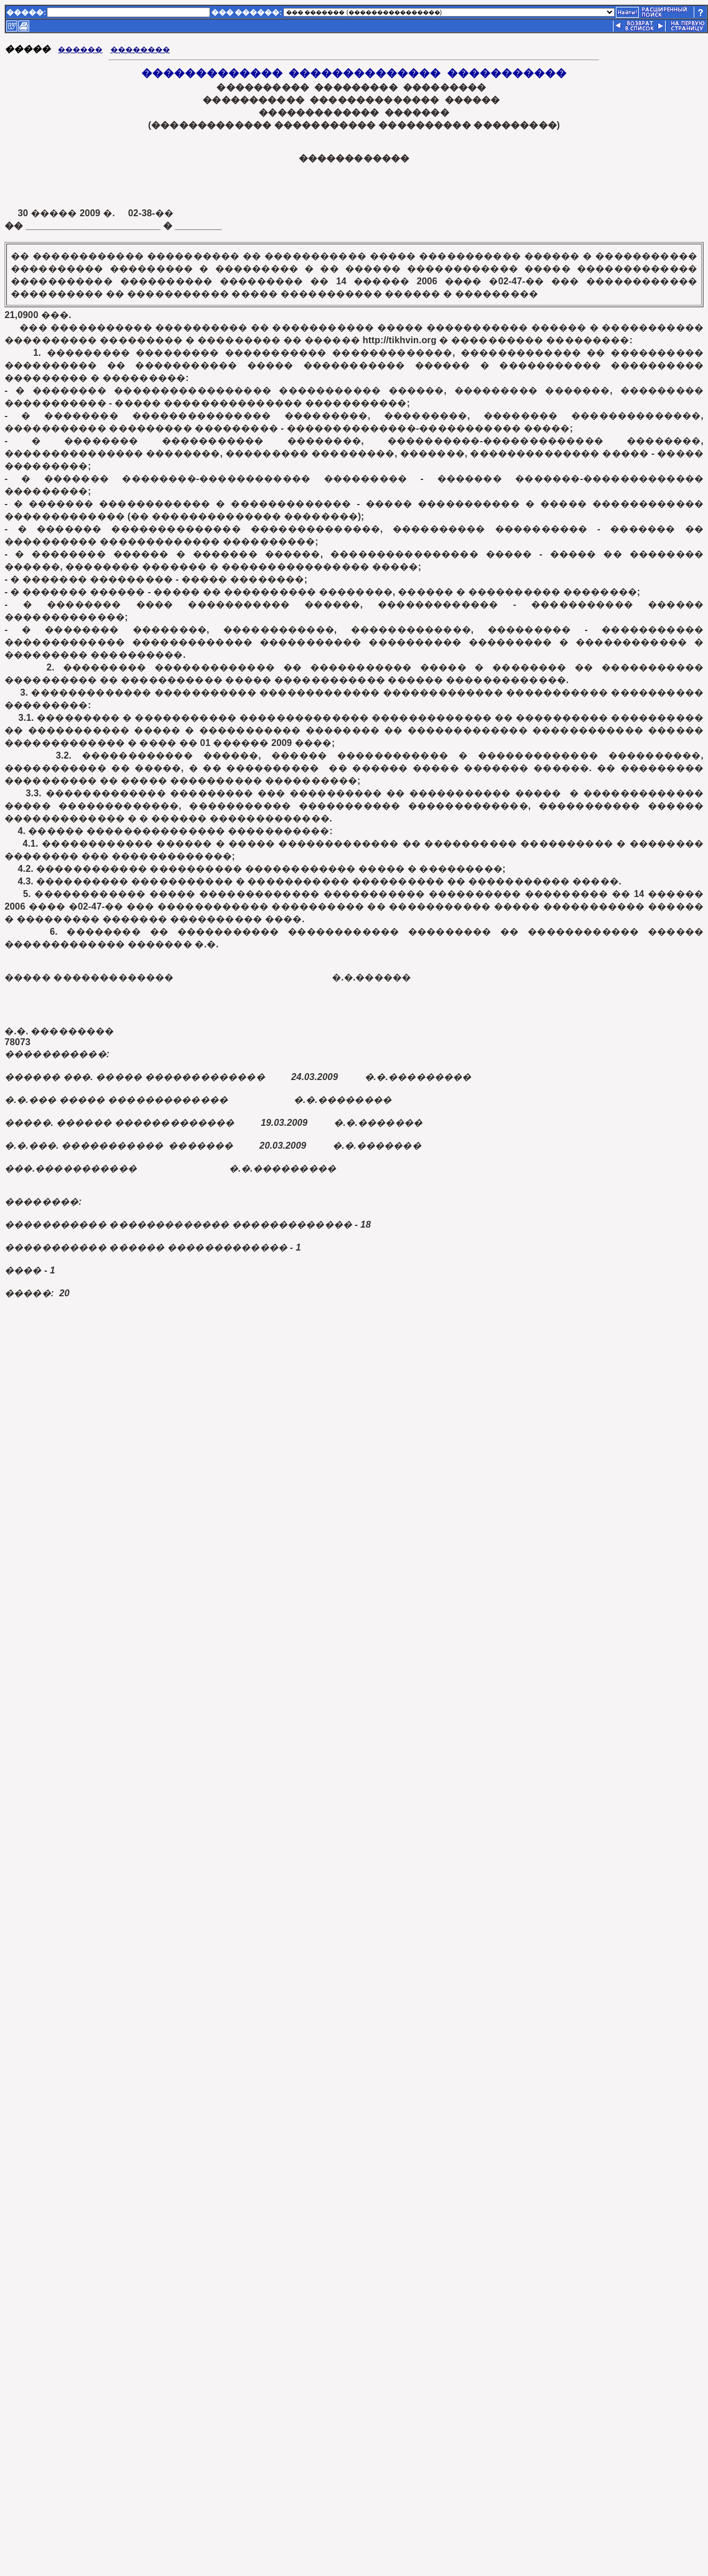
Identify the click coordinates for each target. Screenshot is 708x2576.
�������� (140, 49)
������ (80, 49)
